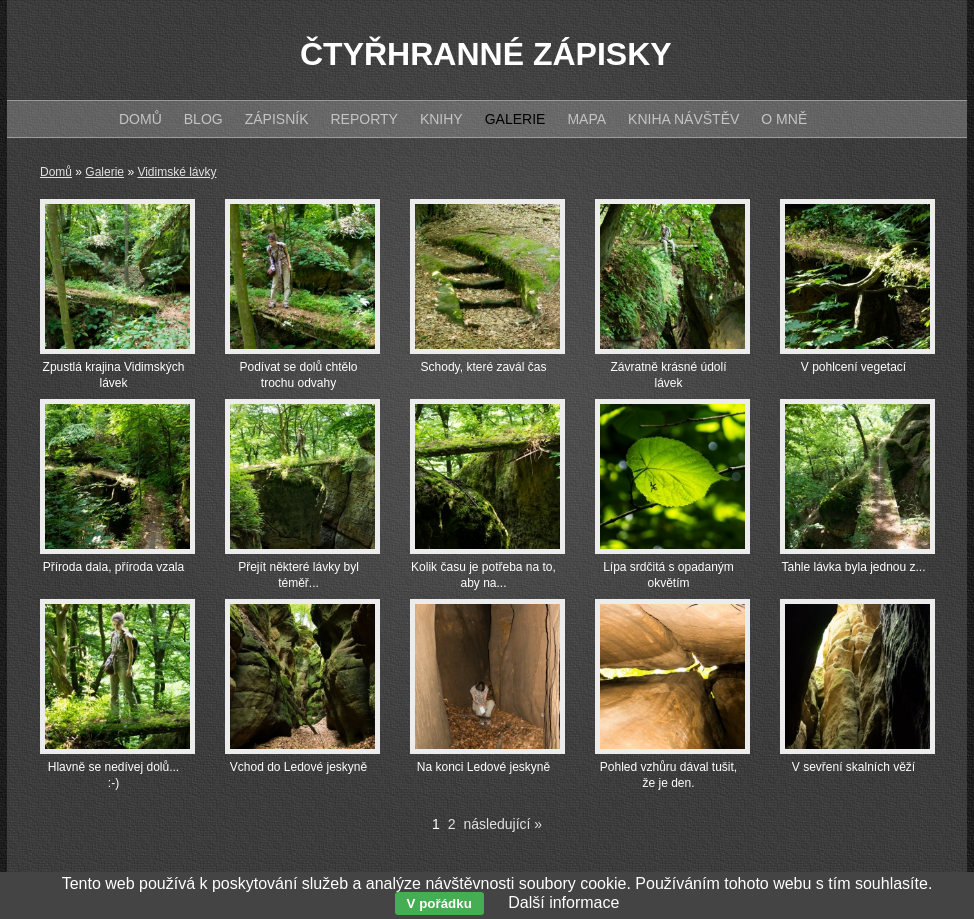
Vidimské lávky (176, 172)
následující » (503, 824)
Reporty (363, 119)
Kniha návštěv (683, 119)
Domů (56, 172)
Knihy (441, 119)
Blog (203, 119)
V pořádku (439, 903)
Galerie (104, 172)
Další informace (563, 902)
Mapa (586, 119)
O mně (784, 119)
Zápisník (277, 119)
